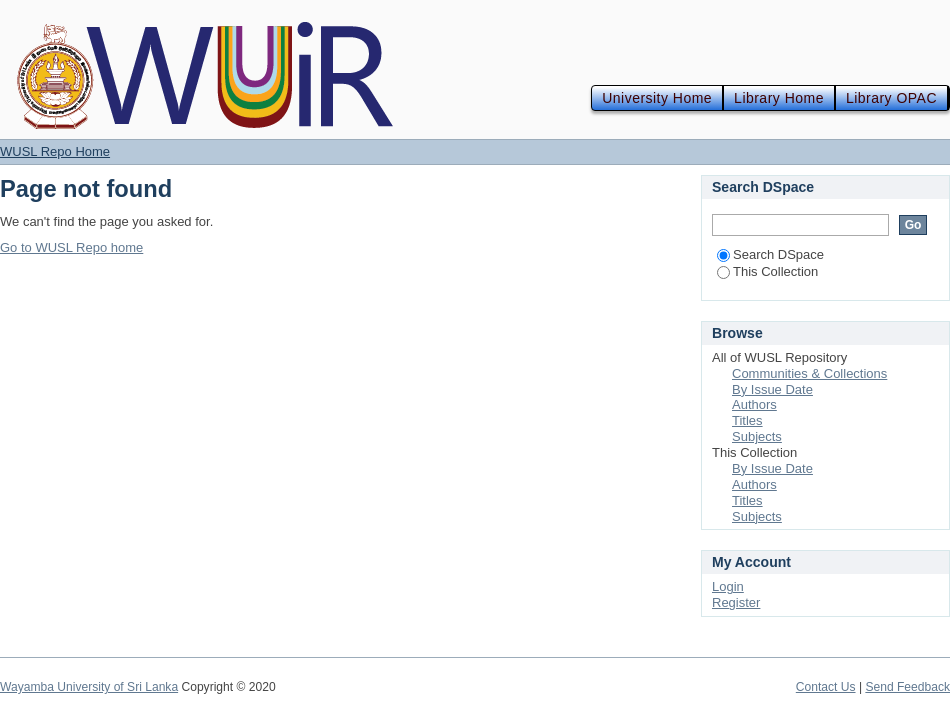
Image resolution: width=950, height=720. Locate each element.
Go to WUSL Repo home (71, 247)
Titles (747, 420)
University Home (657, 98)
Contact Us (826, 687)
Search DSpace (770, 254)
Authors (754, 404)
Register (736, 602)
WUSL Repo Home (55, 151)
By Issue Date (772, 389)
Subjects (757, 436)
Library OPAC (891, 98)
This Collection (767, 271)
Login (728, 586)
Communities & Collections (809, 373)
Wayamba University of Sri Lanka (89, 687)
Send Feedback (907, 687)
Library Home (779, 98)
